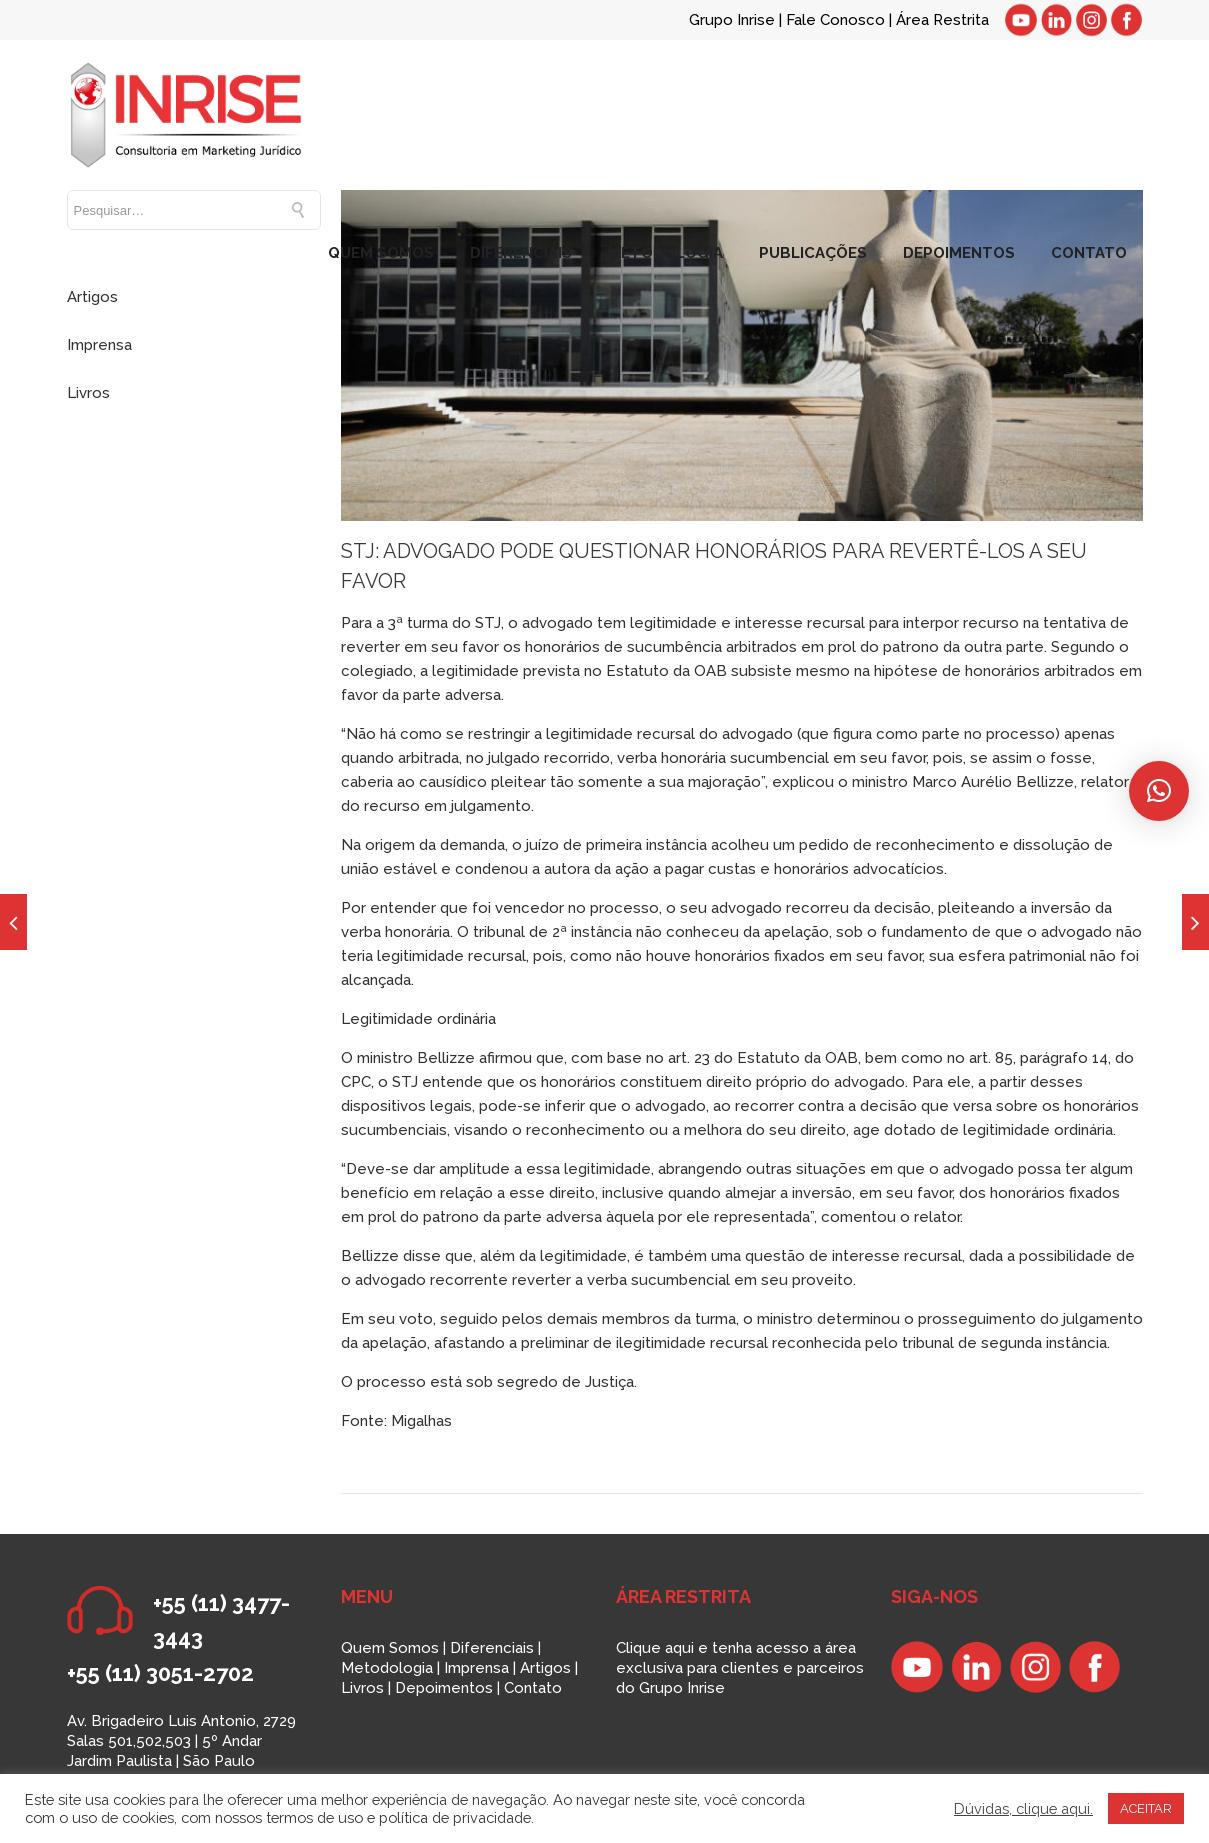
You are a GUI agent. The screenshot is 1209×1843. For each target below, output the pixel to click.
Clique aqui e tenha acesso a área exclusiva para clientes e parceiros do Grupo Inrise (740, 1668)
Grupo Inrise (732, 20)
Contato (533, 1688)
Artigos (92, 297)
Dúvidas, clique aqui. (1023, 1808)
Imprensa (99, 345)
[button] (1159, 791)
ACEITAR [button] (1146, 1808)
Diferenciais (492, 1648)
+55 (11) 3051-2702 (160, 1673)
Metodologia (387, 1668)
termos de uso (314, 1817)
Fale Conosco (837, 20)
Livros (88, 393)
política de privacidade (455, 1817)
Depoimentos (444, 1688)
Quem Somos (390, 1648)
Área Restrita (942, 20)
